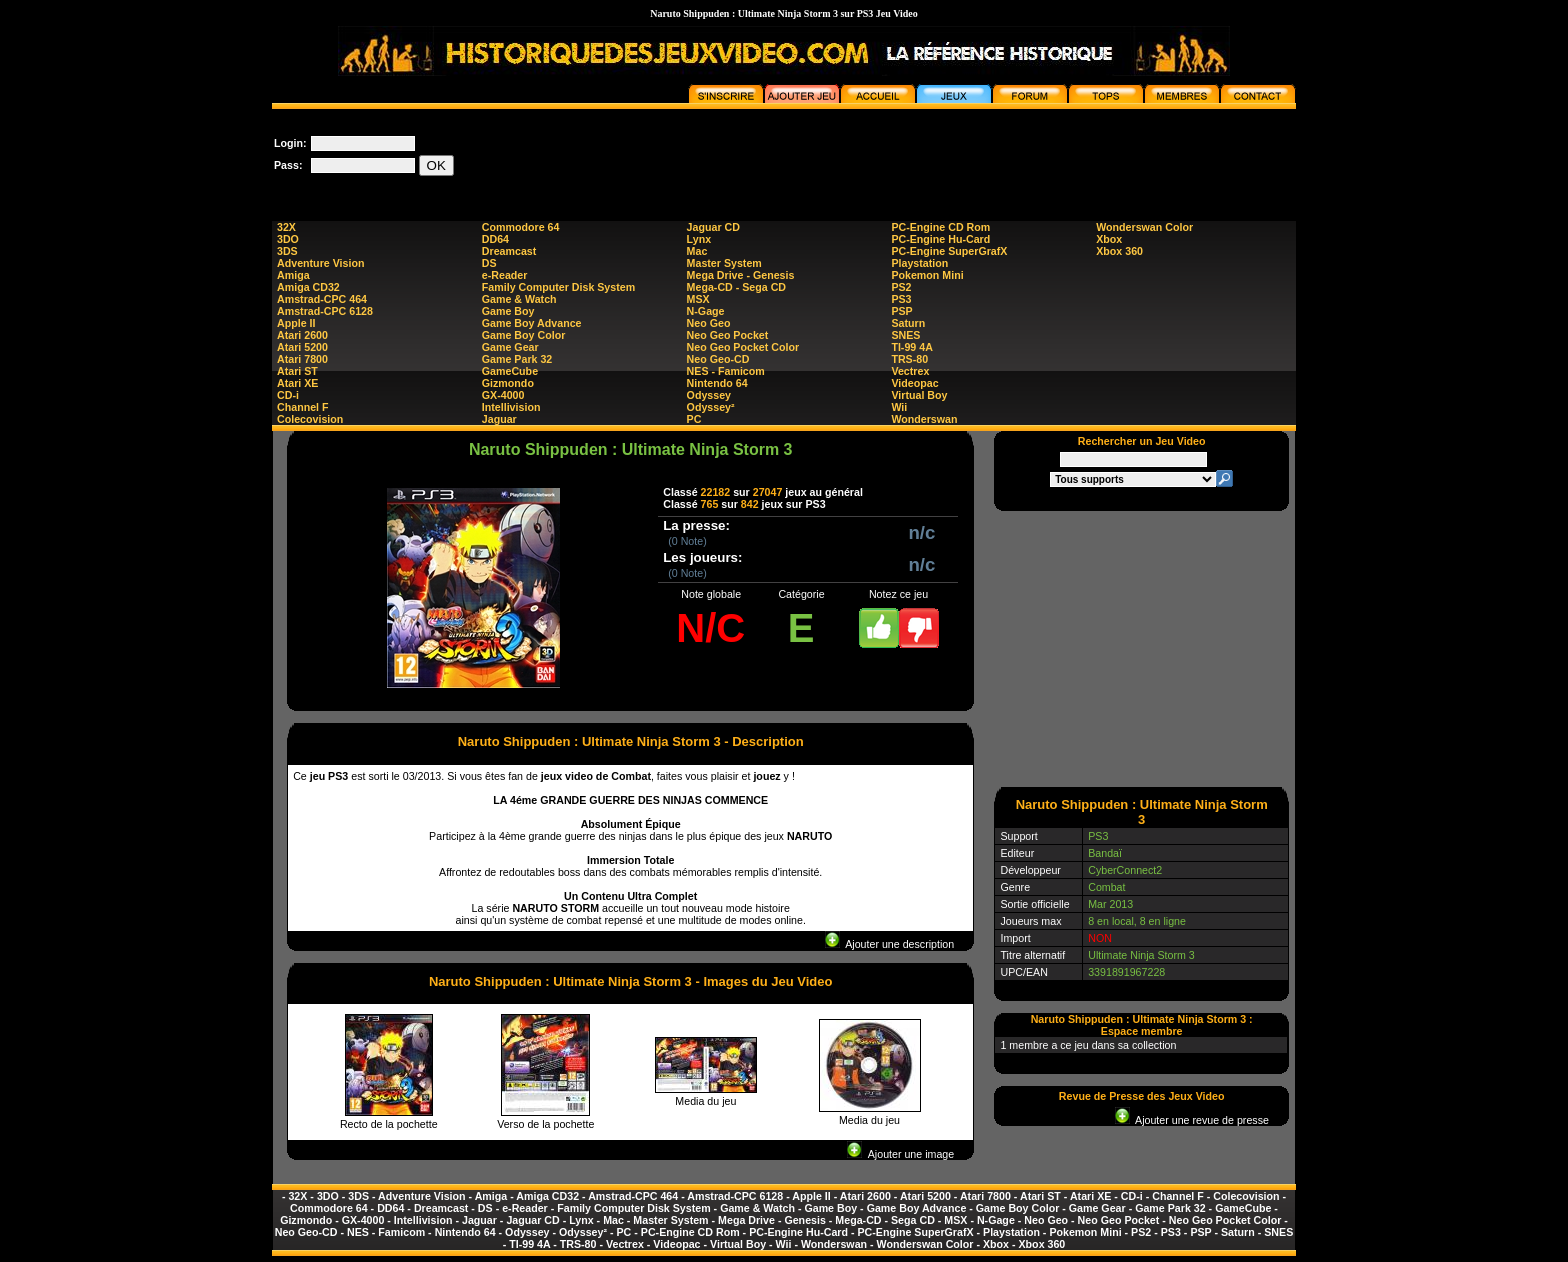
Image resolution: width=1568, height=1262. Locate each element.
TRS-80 (909, 359)
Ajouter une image (900, 1154)
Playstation (919, 263)
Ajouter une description (889, 944)
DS (489, 263)
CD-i (288, 395)
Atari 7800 (302, 359)
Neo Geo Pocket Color (743, 347)
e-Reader (505, 275)
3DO (288, 239)
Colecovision (310, 419)
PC (694, 419)
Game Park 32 (517, 359)
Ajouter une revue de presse (1192, 1120)
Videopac (914, 383)
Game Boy (508, 311)
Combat (1106, 887)
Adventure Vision (320, 263)
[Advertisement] (932, 154)
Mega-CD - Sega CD (736, 287)
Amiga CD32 (308, 287)
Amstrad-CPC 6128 (325, 311)
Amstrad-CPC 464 (322, 299)
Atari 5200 (302, 347)
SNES (905, 335)
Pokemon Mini (927, 275)
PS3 (901, 299)
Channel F (303, 407)
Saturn (908, 323)
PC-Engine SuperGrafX (949, 251)
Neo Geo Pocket (728, 335)
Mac (697, 251)
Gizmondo (508, 383)
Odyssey (709, 395)
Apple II (296, 323)
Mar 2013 (1110, 904)
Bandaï (1105, 853)
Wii (899, 407)
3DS (287, 251)
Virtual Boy (919, 395)
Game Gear (510, 347)
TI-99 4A (911, 347)
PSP (901, 311)
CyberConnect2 (1125, 870)
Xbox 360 (1119, 251)
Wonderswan (924, 419)
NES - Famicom (726, 371)
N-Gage (706, 311)
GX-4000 (503, 395)
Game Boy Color (524, 335)
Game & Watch (519, 299)
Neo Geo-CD (718, 359)
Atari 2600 (302, 335)
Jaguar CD (713, 227)
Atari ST (297, 371)
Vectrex (910, 371)
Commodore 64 (521, 227)
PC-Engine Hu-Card (940, 239)
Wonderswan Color (1144, 227)
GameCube (510, 371)
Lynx (699, 239)
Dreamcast (509, 251)
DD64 (495, 239)
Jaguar (499, 419)
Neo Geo (709, 323)
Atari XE (297, 383)
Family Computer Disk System (558, 287)
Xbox (1109, 239)
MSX (698, 299)
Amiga (293, 275)
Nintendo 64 (717, 383)
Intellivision (511, 407)
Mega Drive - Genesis (741, 275)
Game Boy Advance (532, 323)
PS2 (901, 287)
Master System (724, 263)
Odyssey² (711, 407)
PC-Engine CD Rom (940, 227)
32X (286, 227)
